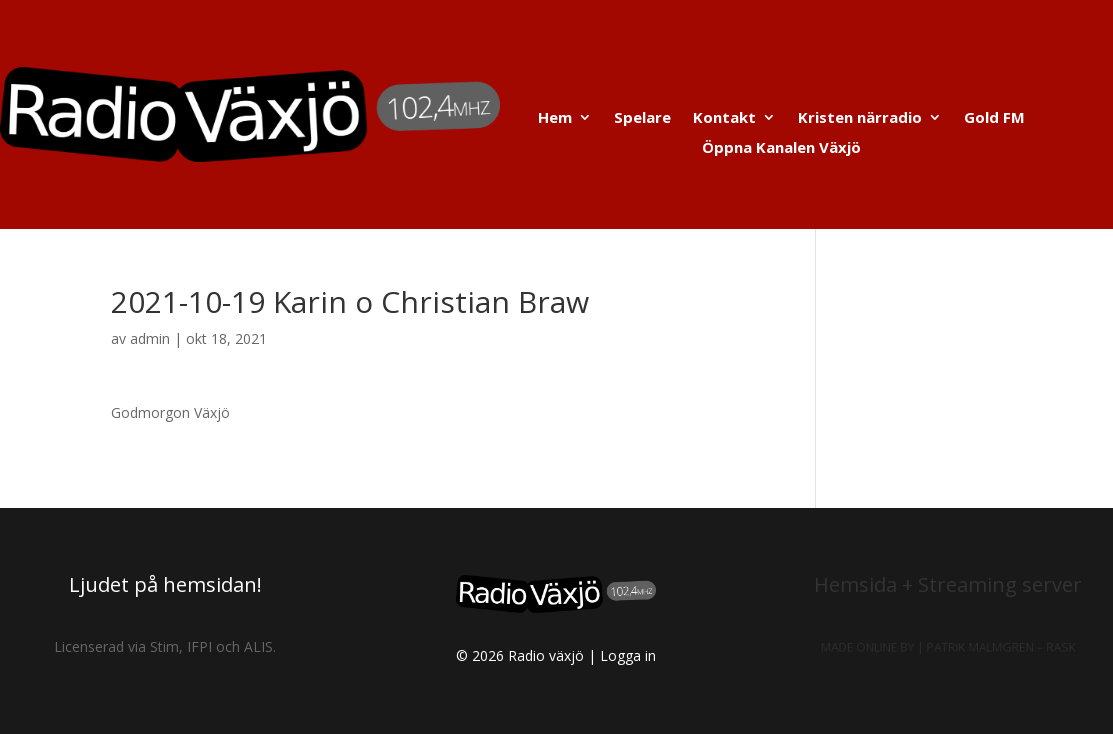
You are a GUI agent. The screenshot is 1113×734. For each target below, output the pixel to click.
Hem (555, 118)
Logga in (628, 655)
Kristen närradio (860, 118)
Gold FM (994, 118)
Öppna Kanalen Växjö (781, 148)
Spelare (642, 118)
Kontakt (724, 118)
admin (150, 338)
